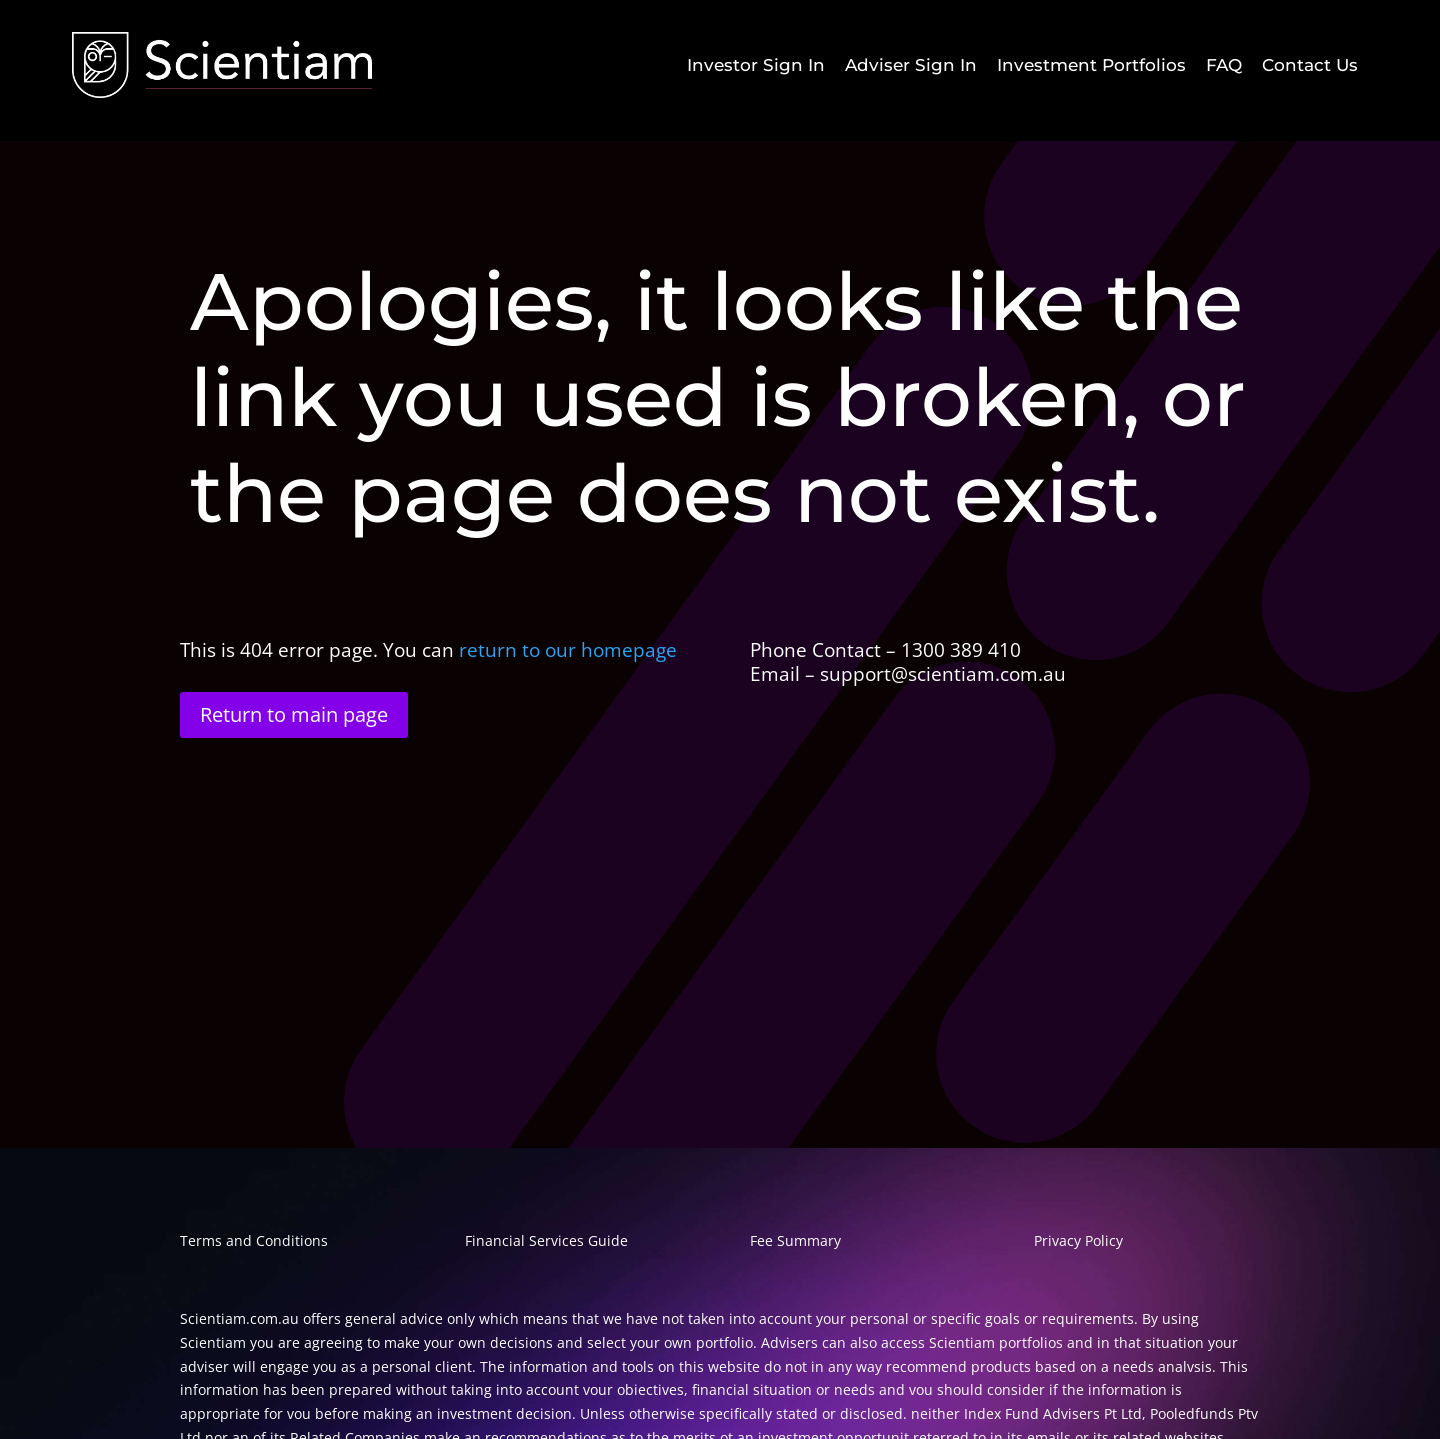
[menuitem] (756, 65)
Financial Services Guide (546, 1240)
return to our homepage (570, 650)
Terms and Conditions (254, 1240)
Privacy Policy (1078, 1240)
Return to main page (294, 714)
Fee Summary (795, 1240)
